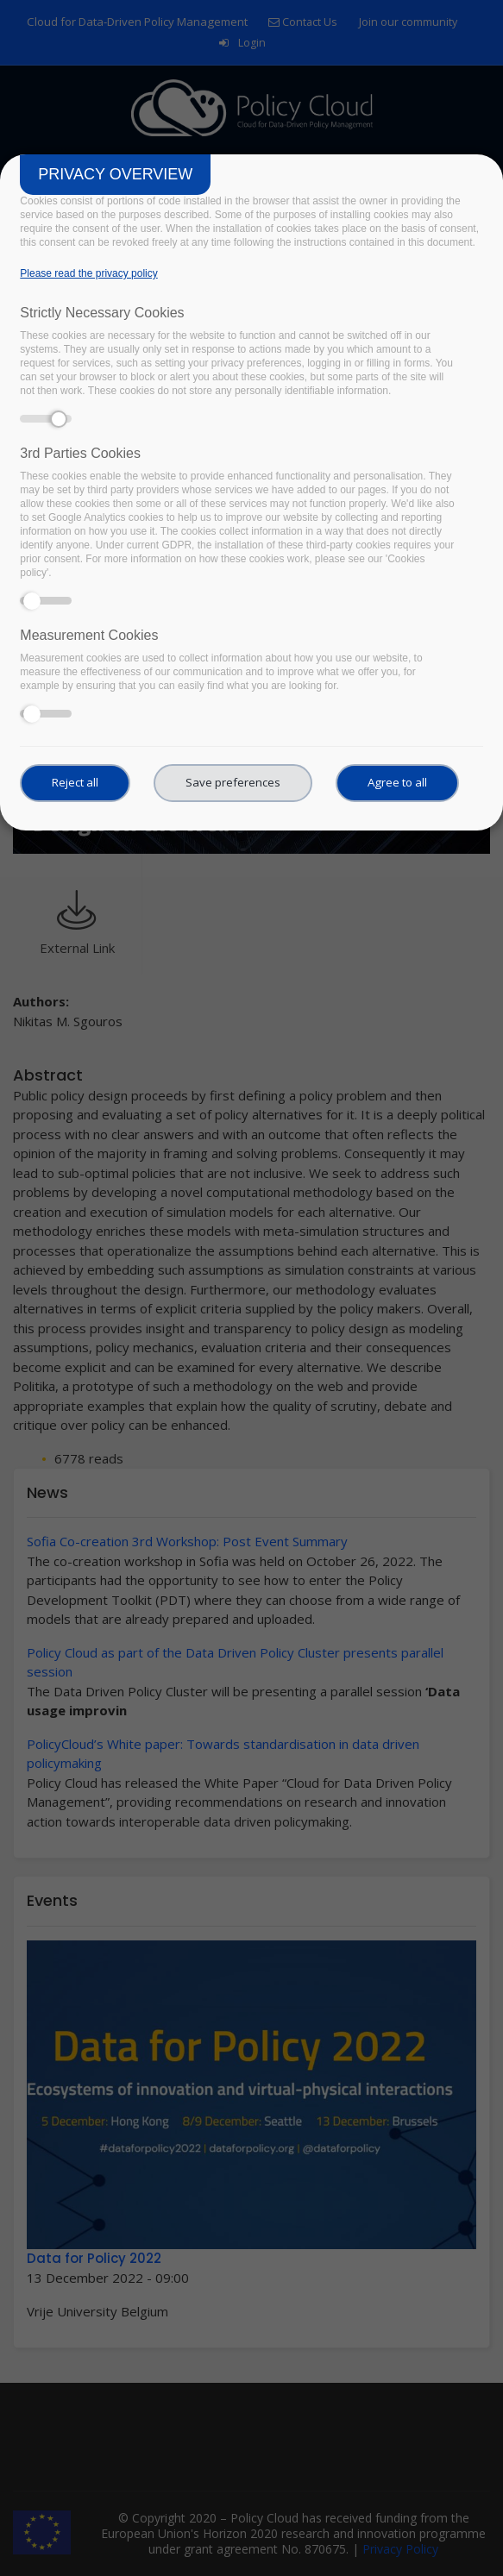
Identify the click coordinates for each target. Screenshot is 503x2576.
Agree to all (397, 782)
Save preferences (232, 782)
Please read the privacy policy (88, 273)
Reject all (75, 782)
